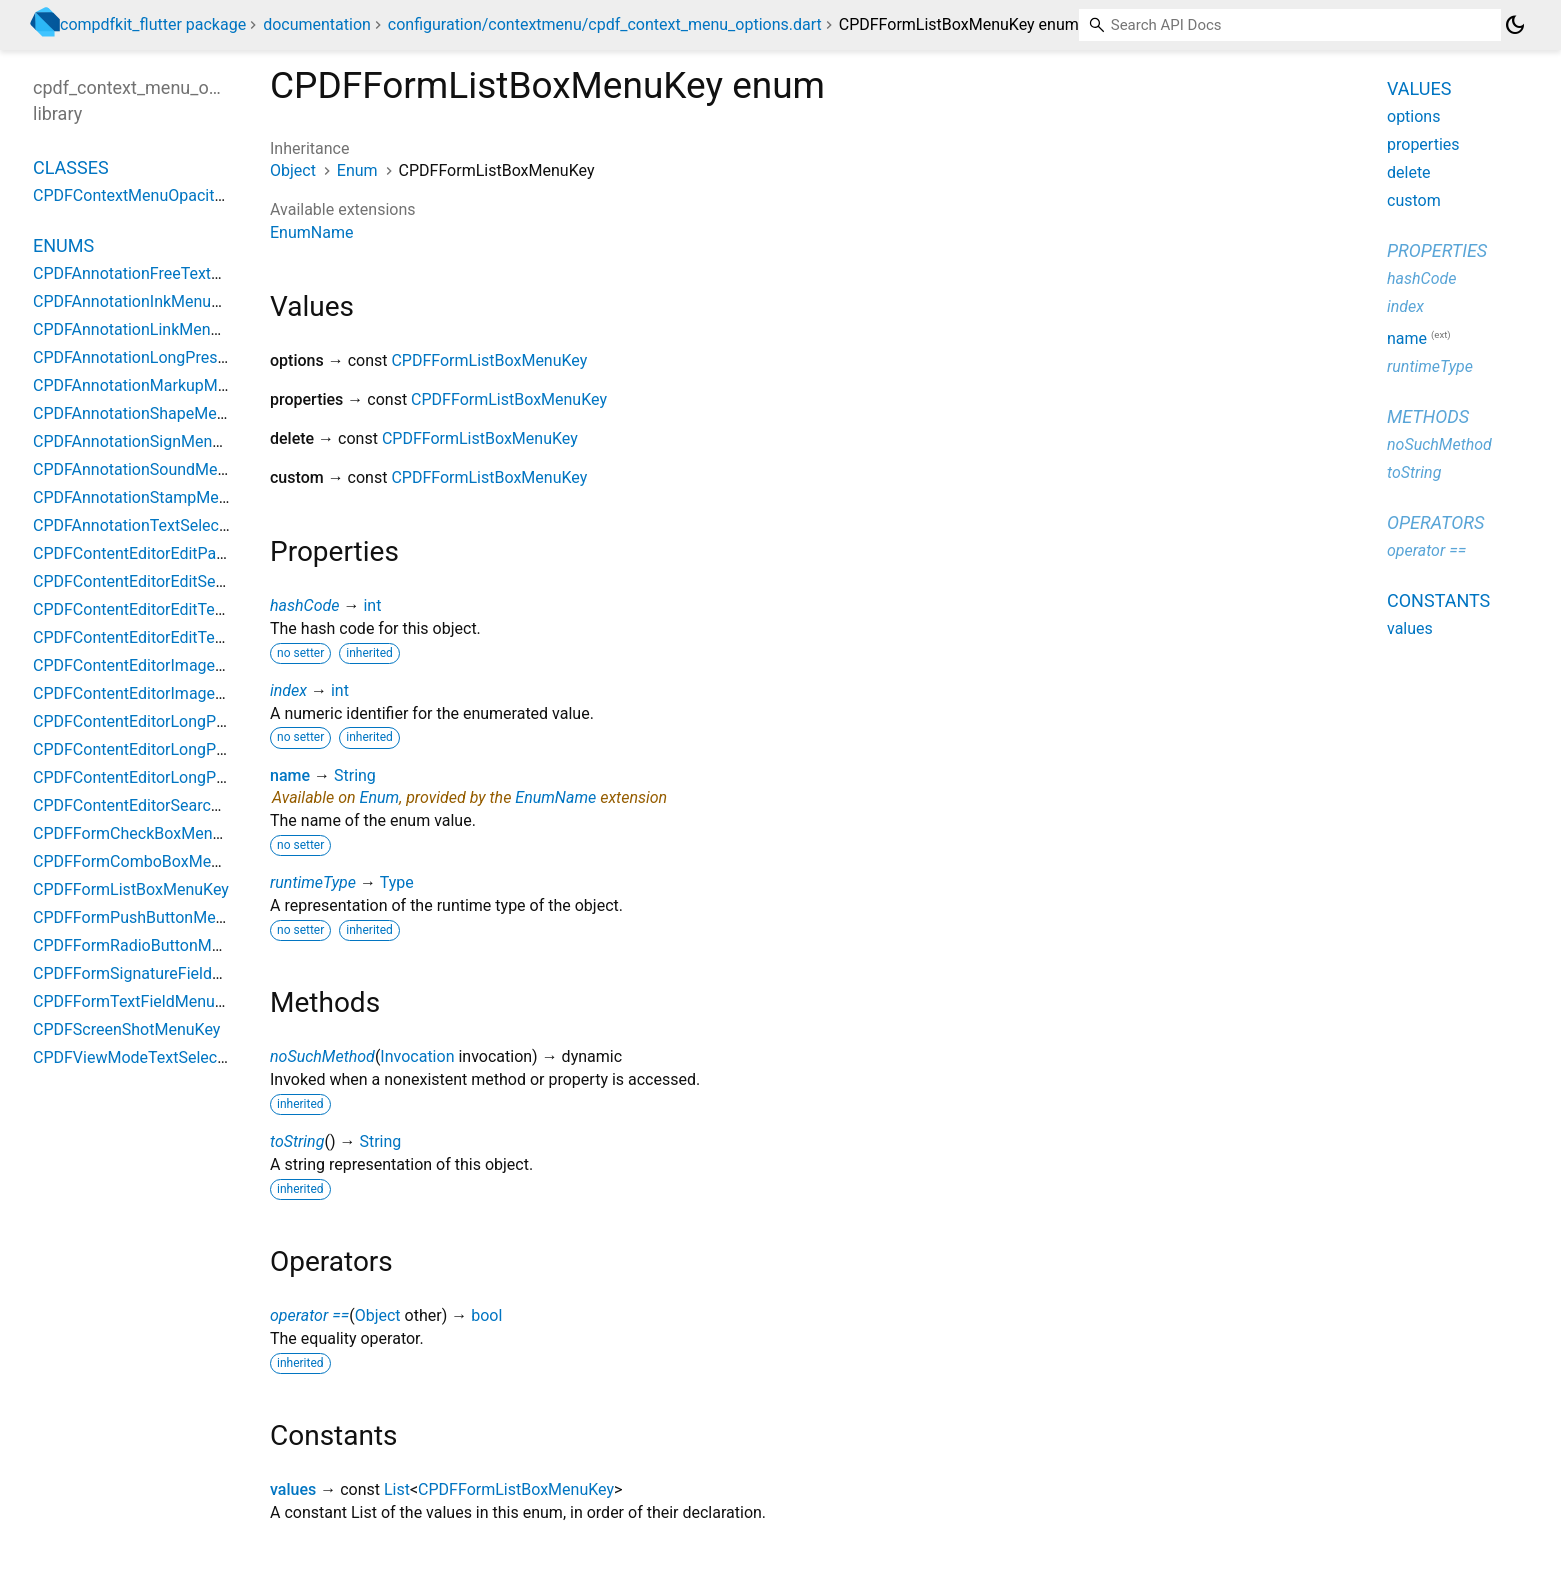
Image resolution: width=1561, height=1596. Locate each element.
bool (486, 1315)
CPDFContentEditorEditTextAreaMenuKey (180, 609)
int (372, 605)
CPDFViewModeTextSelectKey (140, 1057)
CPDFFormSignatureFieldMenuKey (155, 973)
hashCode (304, 605)
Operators (1435, 522)
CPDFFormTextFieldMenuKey (137, 1001)
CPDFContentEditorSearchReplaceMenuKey (187, 805)
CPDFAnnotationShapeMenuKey (146, 413)
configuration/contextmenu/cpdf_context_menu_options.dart (605, 24)
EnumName (311, 232)
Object (293, 170)
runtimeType (313, 882)
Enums (63, 245)
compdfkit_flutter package (153, 24)
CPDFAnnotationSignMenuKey (140, 441)
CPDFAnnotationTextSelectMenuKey (161, 525)
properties (1423, 144)
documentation (317, 24)
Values (1419, 88)
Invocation (417, 1056)
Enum (357, 170)
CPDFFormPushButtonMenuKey (146, 917)
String (355, 775)
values (293, 1489)
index (288, 690)
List (397, 1489)
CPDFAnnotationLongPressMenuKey (162, 357)
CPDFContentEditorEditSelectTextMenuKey (185, 581)
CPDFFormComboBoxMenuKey (144, 861)
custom (1414, 200)
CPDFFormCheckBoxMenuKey (140, 833)
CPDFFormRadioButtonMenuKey (148, 945)
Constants (1438, 600)
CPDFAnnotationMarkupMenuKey (151, 385)
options (1413, 116)
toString (297, 1141)
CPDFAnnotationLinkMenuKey (139, 329)
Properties (1437, 250)
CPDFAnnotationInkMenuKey (135, 301)
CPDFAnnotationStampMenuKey (147, 497)
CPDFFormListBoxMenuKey (489, 360)
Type (397, 882)
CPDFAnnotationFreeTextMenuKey (155, 273)
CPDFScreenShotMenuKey (126, 1029)
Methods (1428, 416)
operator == (309, 1315)
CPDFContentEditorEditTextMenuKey (163, 637)
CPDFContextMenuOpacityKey (140, 195)
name (290, 775)
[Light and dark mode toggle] (1515, 25)
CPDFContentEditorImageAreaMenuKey (173, 665)
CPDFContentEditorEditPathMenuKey (164, 553)
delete (1409, 172)
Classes (71, 167)
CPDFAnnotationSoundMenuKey (147, 469)
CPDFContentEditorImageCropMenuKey (174, 693)
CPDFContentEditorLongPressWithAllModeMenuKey (218, 721)
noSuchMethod (322, 1056)
